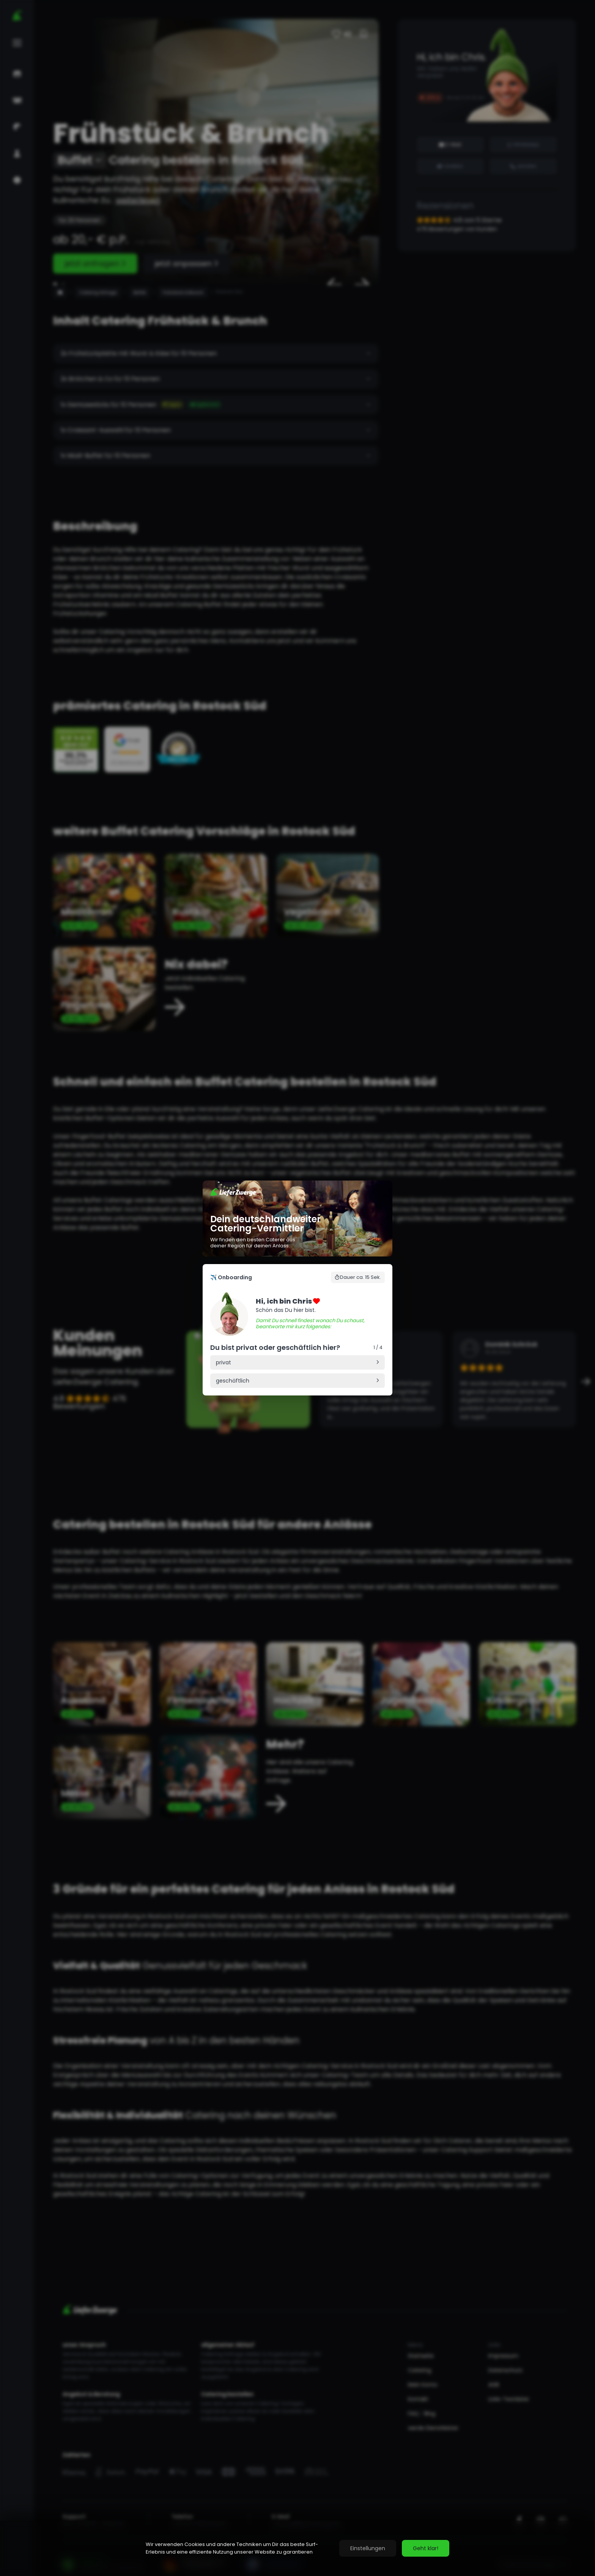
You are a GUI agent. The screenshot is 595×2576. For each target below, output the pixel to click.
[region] (297, 2548)
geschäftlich (232, 1380)
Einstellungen (367, 2548)
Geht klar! (425, 2548)
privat (223, 1362)
